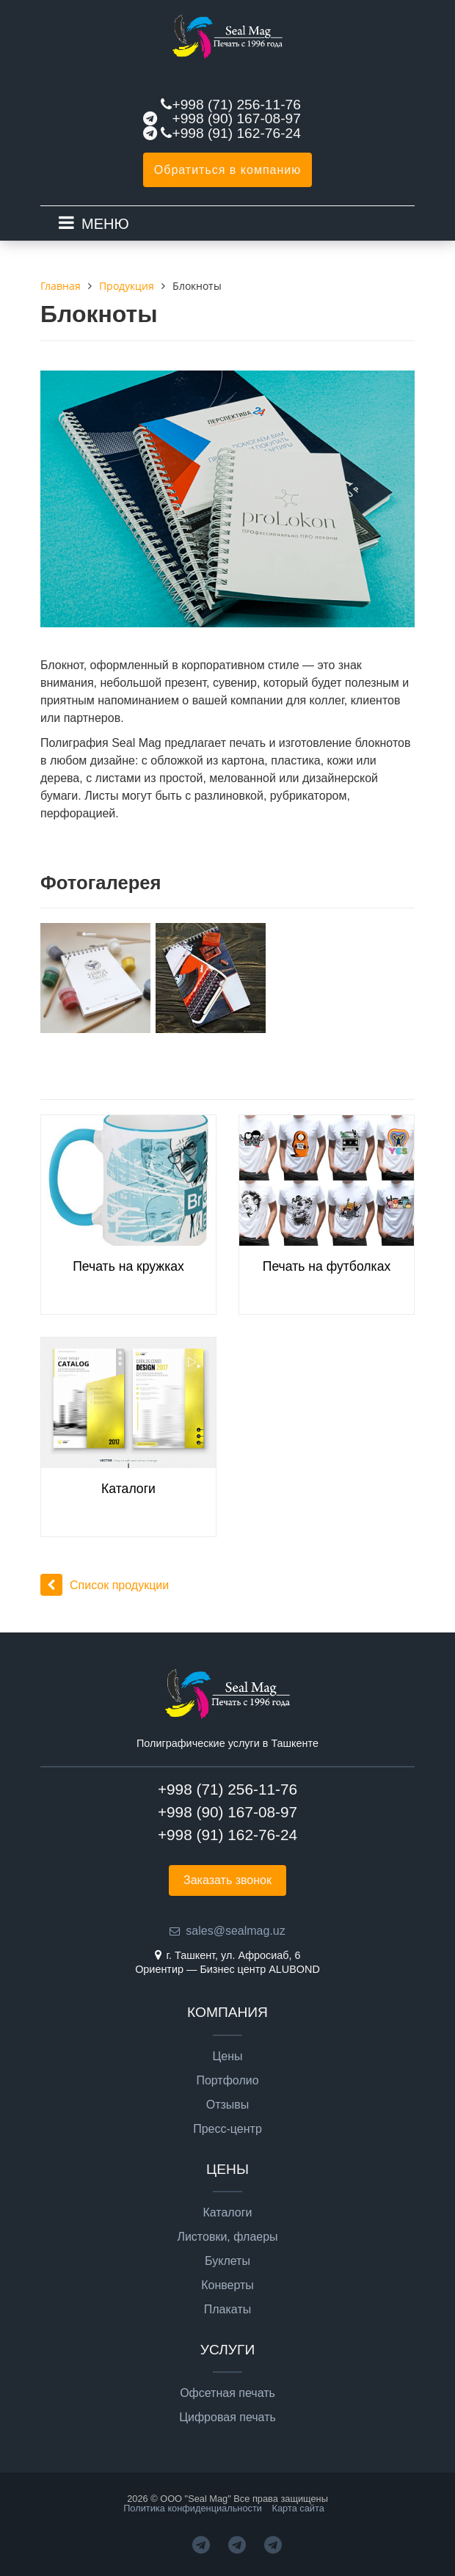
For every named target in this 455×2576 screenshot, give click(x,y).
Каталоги (128, 1488)
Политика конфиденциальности (192, 2508)
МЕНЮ (105, 224)
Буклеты (227, 2261)
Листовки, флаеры (227, 2237)
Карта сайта (298, 2508)
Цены (227, 2056)
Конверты (227, 2285)
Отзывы (228, 2105)
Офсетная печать (227, 2393)
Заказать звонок (227, 1880)
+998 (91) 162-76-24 (236, 133)
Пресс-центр (227, 2129)
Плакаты (227, 2310)
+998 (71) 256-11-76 (236, 104)
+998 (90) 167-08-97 (236, 118)
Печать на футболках (326, 1266)
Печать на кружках (128, 1266)
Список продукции (104, 1585)
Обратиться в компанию (227, 170)
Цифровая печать (227, 2417)
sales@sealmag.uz (235, 1930)
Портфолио (227, 2081)
